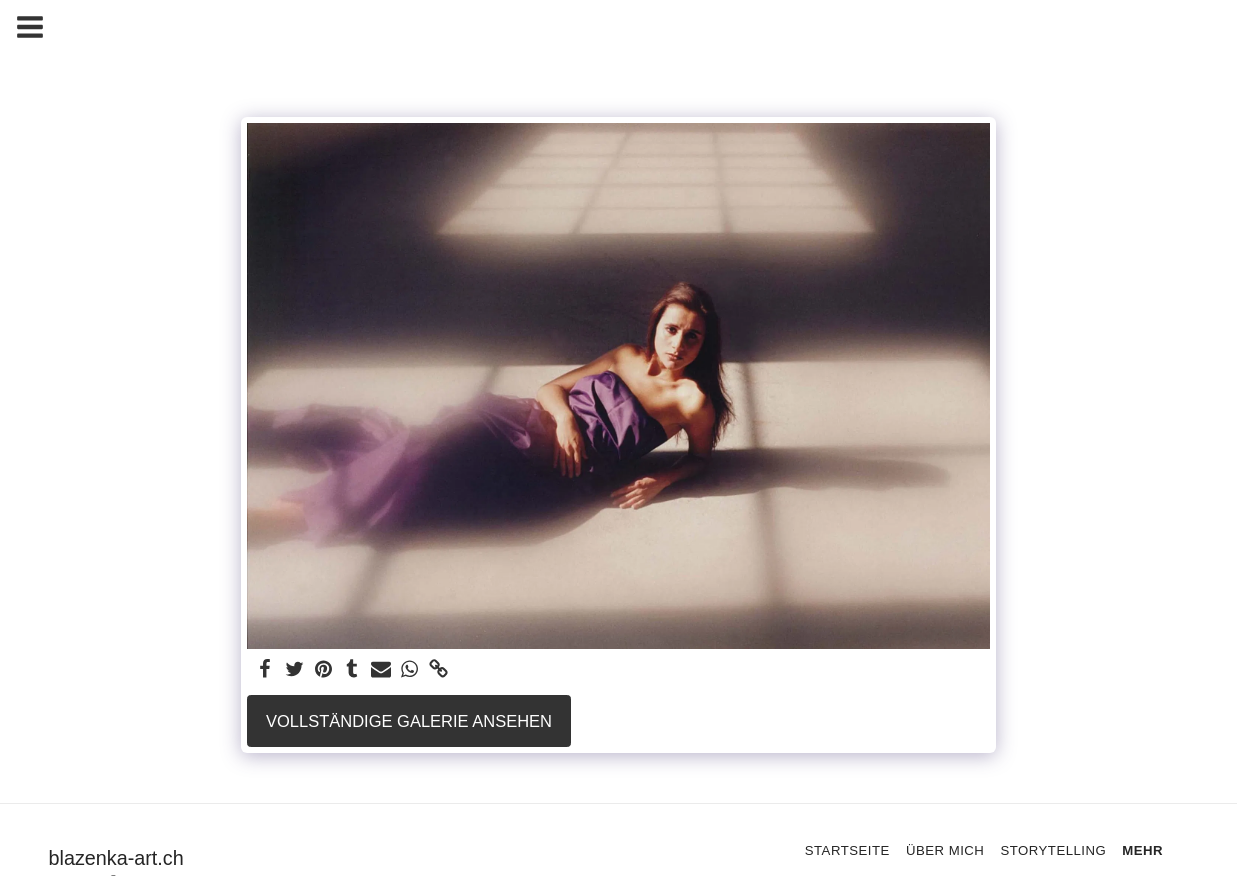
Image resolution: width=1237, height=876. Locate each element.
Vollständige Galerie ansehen (409, 721)
